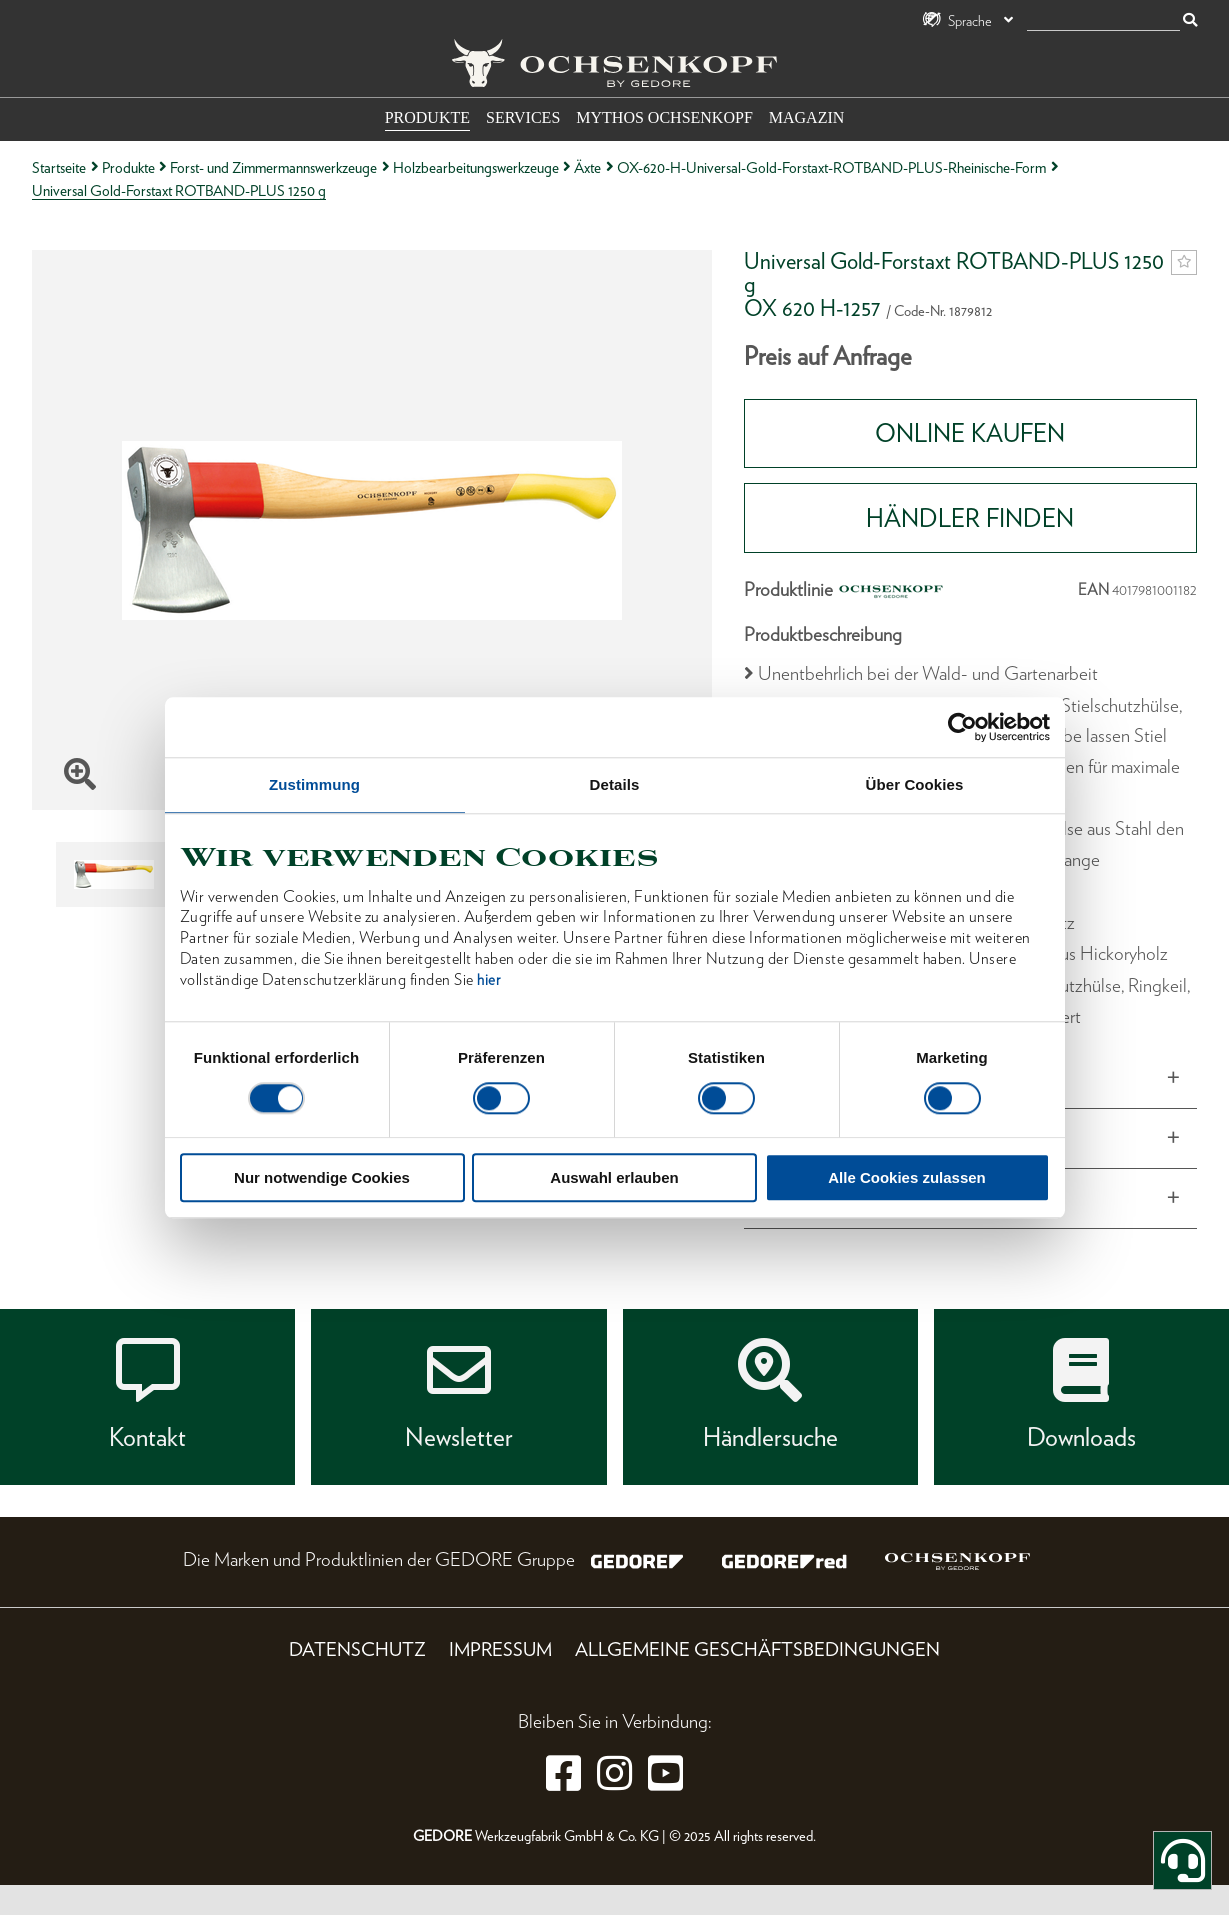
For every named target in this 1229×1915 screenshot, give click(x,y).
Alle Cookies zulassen (907, 1177)
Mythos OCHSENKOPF (664, 117)
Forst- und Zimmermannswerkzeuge (273, 167)
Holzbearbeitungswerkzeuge (476, 167)
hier (488, 980)
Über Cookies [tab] (915, 784)
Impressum (500, 1649)
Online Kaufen (970, 433)
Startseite (59, 167)
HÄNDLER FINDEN (970, 518)
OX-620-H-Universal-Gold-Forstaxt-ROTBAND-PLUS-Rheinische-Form (831, 167)
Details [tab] (615, 784)
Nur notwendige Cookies (322, 1177)
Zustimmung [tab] (314, 784)
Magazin (807, 117)
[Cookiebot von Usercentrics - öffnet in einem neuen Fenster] (962, 727)
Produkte (427, 117)
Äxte (587, 167)
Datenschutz (357, 1649)
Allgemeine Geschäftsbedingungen (757, 1649)
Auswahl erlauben (614, 1177)
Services (523, 117)
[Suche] (1103, 21)
